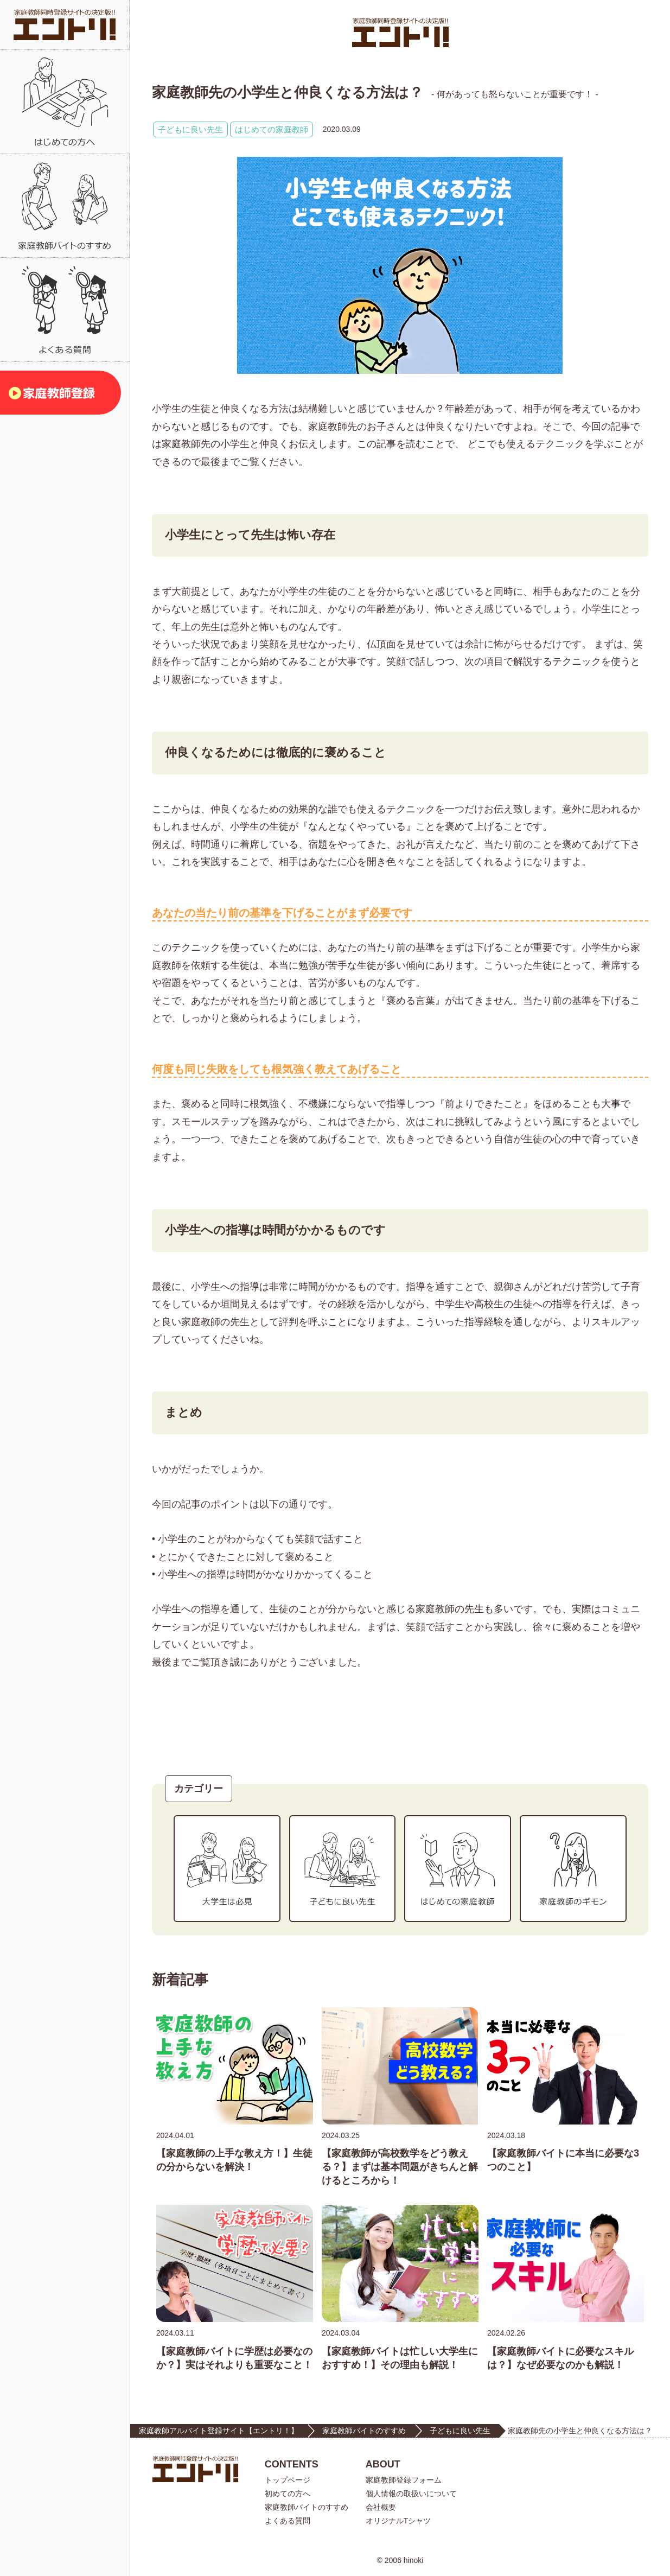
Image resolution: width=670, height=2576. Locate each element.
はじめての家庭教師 (271, 129)
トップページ (287, 2480)
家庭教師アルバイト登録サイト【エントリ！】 (218, 2430)
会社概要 (381, 2507)
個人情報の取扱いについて (411, 2493)
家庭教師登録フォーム (404, 2480)
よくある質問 (287, 2520)
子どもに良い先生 (190, 129)
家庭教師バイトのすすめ (364, 2430)
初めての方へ (287, 2493)
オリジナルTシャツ (398, 2520)
